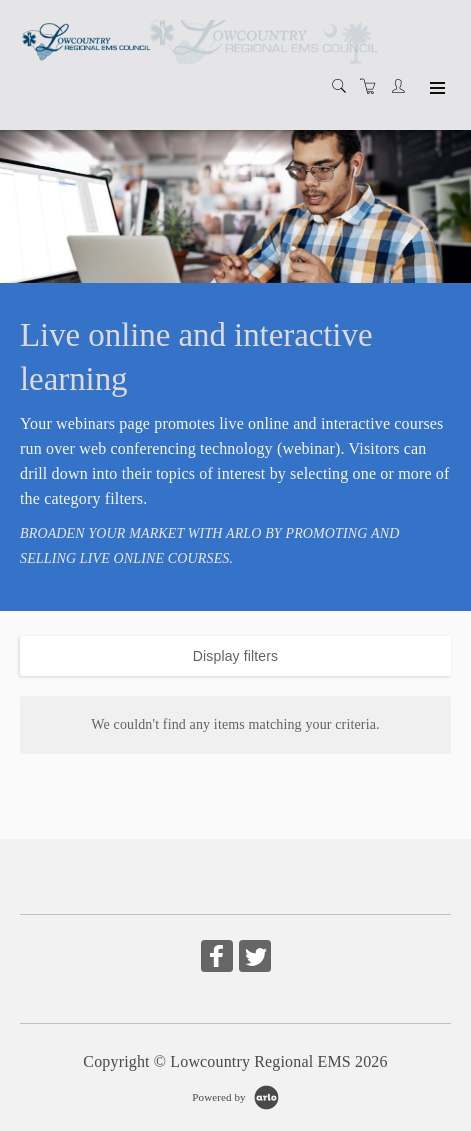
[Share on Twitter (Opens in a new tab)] (255, 959)
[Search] (344, 87)
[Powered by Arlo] (235, 1096)
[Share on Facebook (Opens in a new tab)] (217, 959)
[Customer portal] (403, 87)
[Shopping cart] (373, 87)
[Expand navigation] (435, 89)
